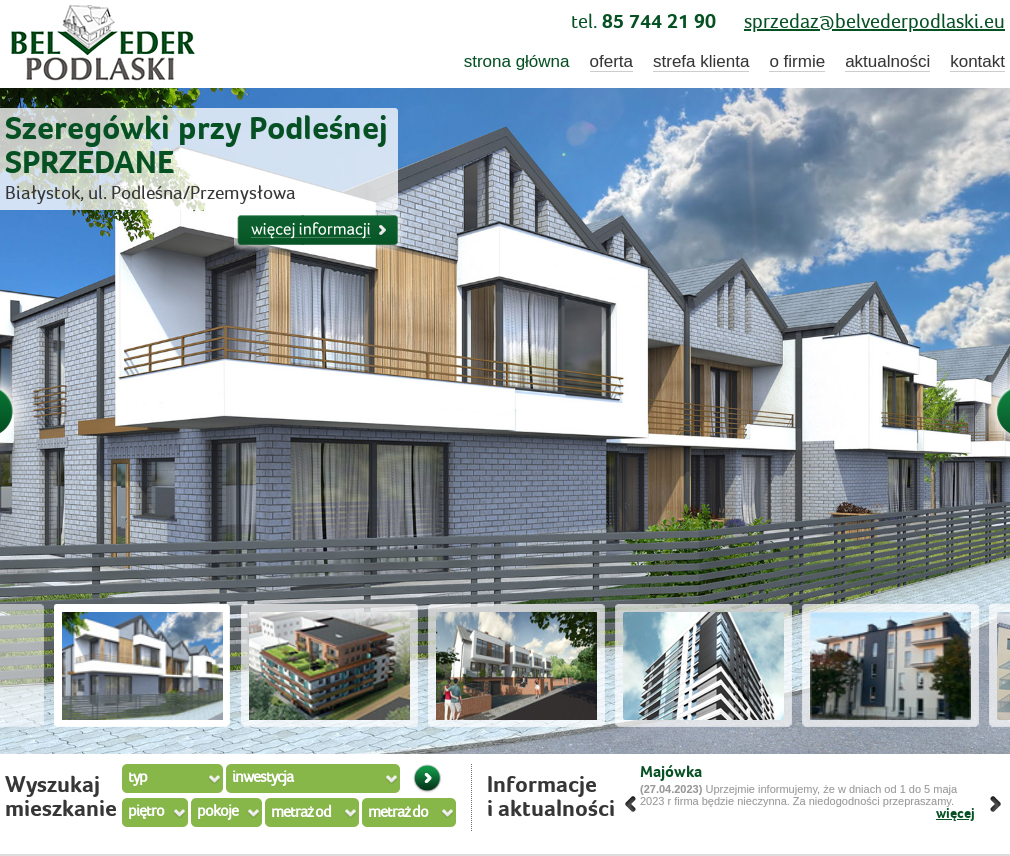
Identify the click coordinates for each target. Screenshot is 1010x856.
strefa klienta (701, 61)
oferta (611, 61)
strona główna (517, 61)
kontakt (977, 61)
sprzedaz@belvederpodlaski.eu (874, 22)
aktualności (887, 61)
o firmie (797, 61)
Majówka (671, 772)
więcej (955, 814)
